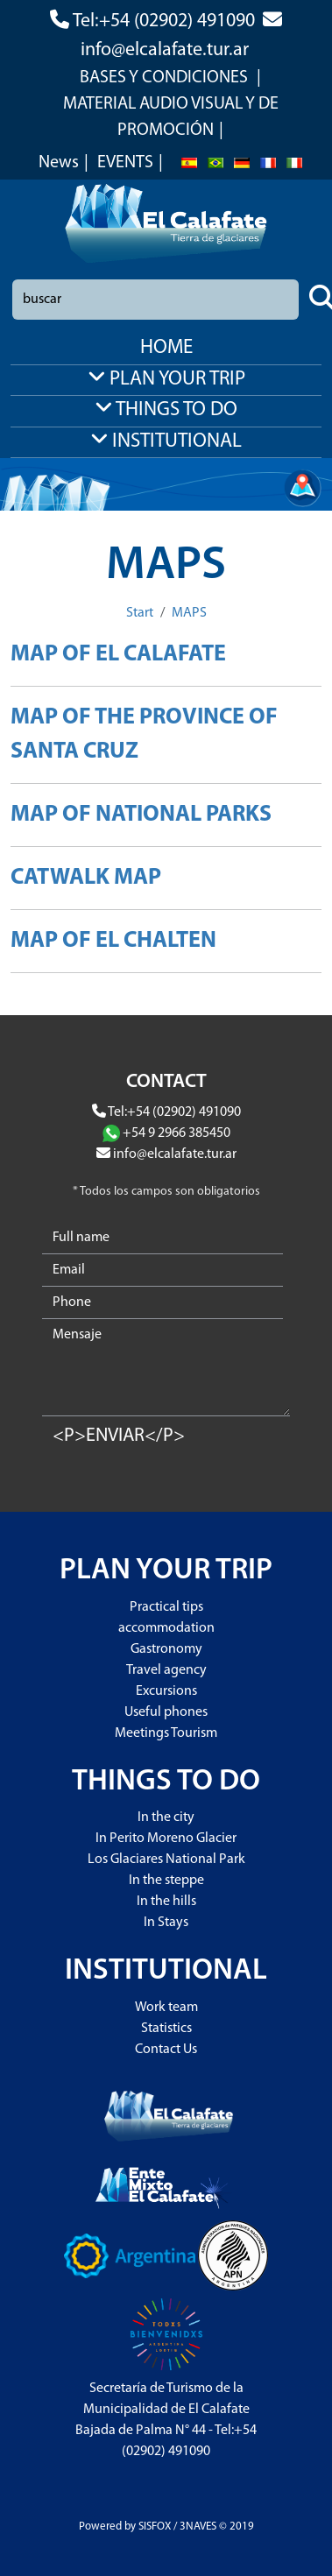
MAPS (189, 613)
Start (139, 613)
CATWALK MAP (86, 878)
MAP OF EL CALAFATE (118, 655)
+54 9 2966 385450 (176, 1133)
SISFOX (154, 2526)
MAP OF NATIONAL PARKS (141, 815)
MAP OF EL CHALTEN (113, 941)
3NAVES (198, 2526)
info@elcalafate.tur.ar (165, 50)
